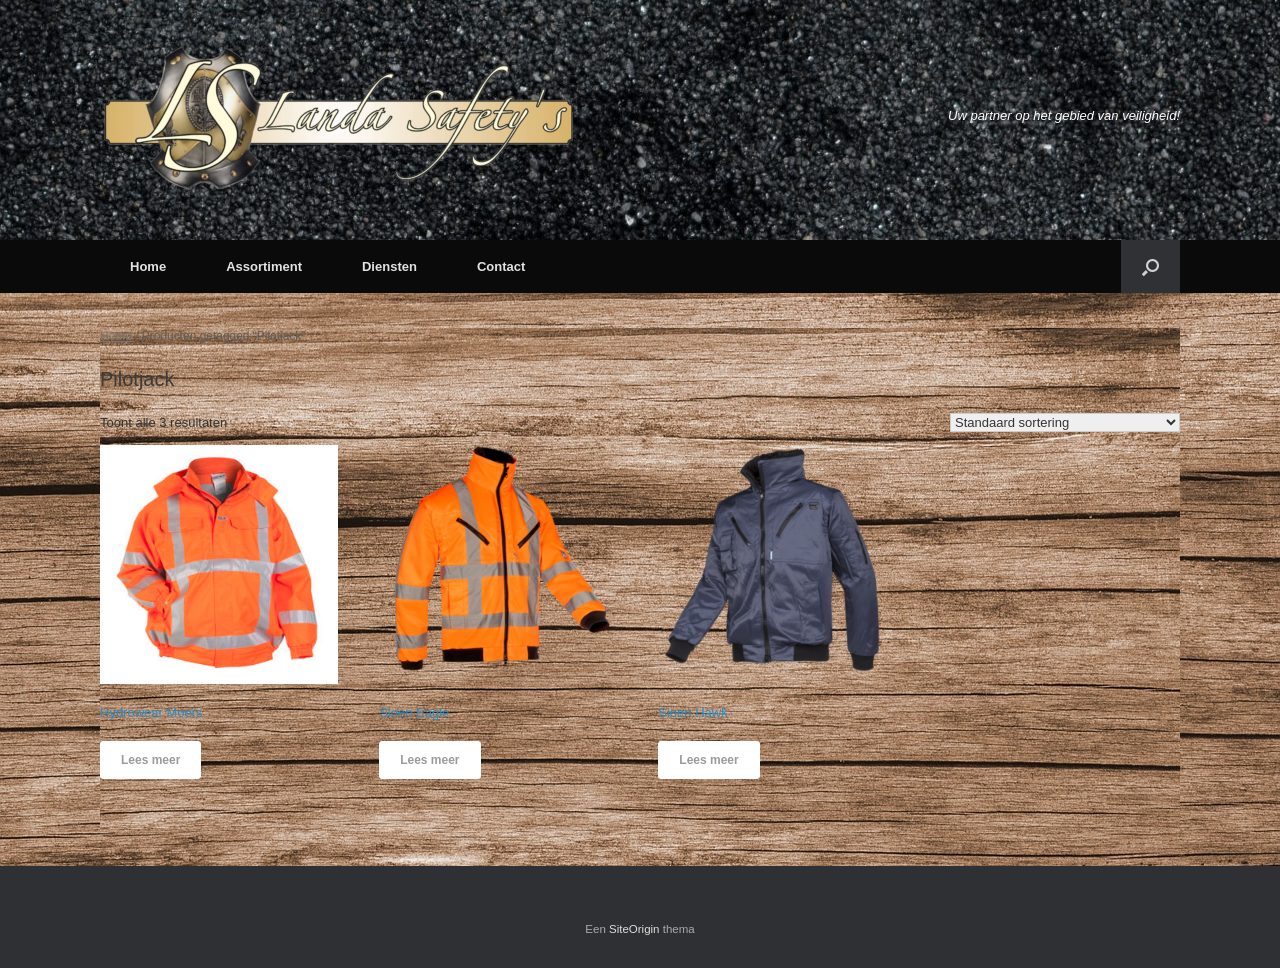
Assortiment (264, 266)
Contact (501, 266)
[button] (1150, 266)
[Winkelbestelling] (1065, 422)
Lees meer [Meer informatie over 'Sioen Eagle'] (429, 760)
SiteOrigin (634, 929)
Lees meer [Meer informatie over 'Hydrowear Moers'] (150, 760)
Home (148, 266)
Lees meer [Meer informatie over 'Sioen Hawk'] (708, 760)
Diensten (389, 266)
